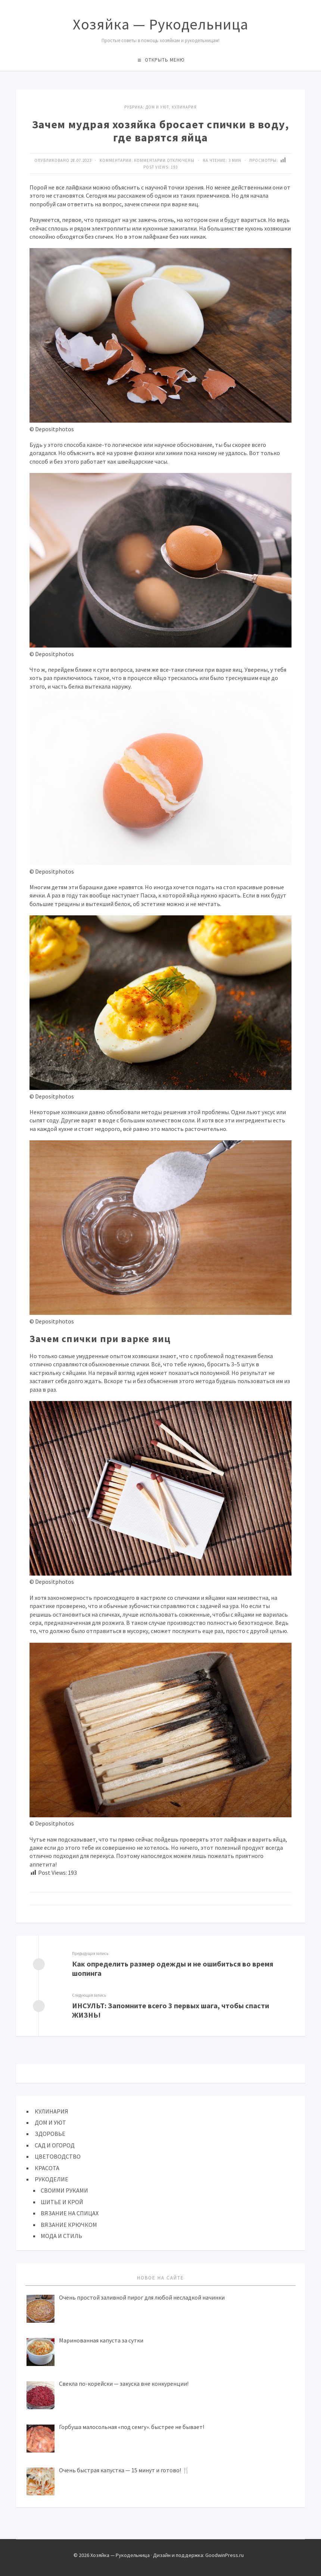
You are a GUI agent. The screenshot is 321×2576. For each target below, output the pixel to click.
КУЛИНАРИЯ (184, 107)
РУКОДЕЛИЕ (51, 2179)
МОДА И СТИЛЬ (61, 2236)
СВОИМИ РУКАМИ (64, 2190)
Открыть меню (165, 60)
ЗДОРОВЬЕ (50, 2133)
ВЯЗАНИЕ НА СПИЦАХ (70, 2213)
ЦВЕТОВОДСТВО (58, 2156)
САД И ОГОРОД (55, 2145)
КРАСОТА (47, 2168)
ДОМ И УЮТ (157, 107)
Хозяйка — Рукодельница (160, 24)
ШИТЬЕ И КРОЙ (62, 2202)
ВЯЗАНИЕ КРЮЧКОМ (69, 2224)
